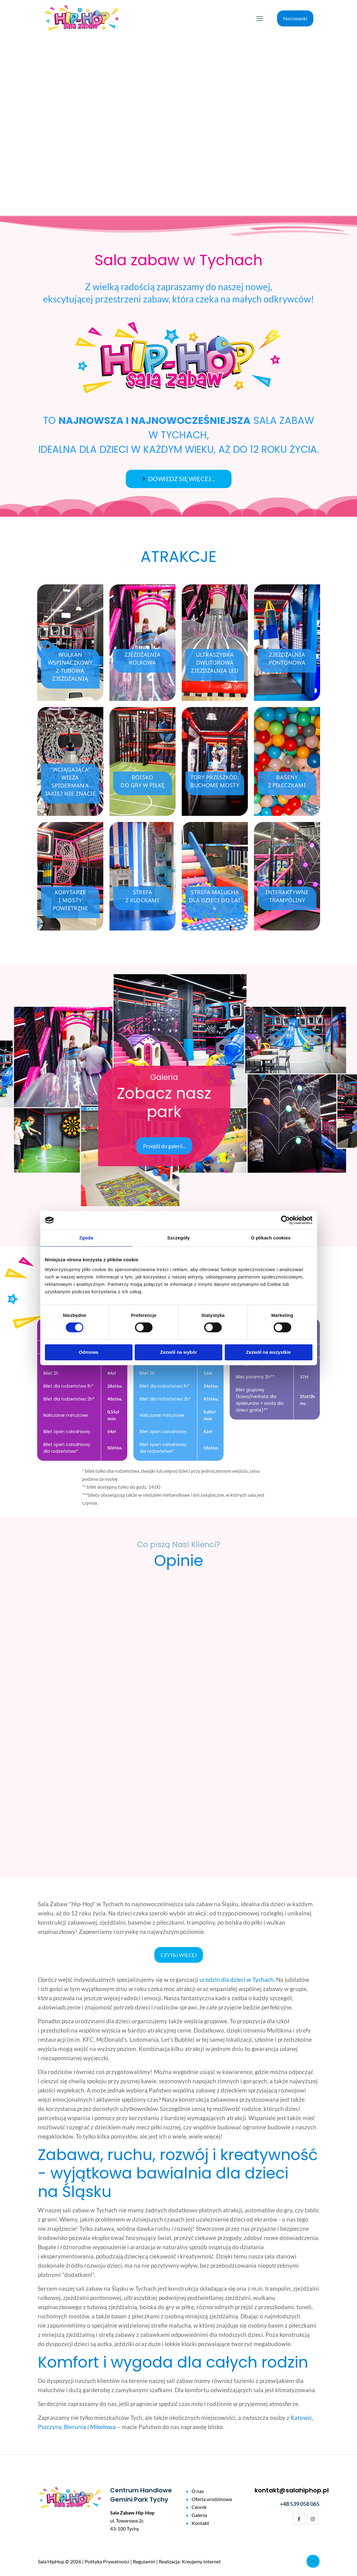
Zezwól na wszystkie (268, 1352)
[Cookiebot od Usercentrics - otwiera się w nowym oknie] (285, 1220)
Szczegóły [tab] (178, 1237)
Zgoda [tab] (86, 1237)
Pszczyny (49, 2426)
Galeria (199, 2515)
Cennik (199, 2507)
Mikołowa (103, 2426)
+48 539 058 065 (299, 2503)
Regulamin (144, 2561)
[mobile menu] (259, 18)
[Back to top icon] (313, 2561)
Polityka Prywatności (107, 2561)
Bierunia (75, 2426)
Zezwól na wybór (178, 1352)
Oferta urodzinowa (212, 2499)
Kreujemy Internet (201, 2561)
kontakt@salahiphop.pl (292, 2490)
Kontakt (200, 2523)
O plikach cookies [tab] (271, 1237)
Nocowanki (295, 18)
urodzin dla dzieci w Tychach (237, 1979)
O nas (198, 2491)
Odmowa (88, 1352)
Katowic (301, 2417)
